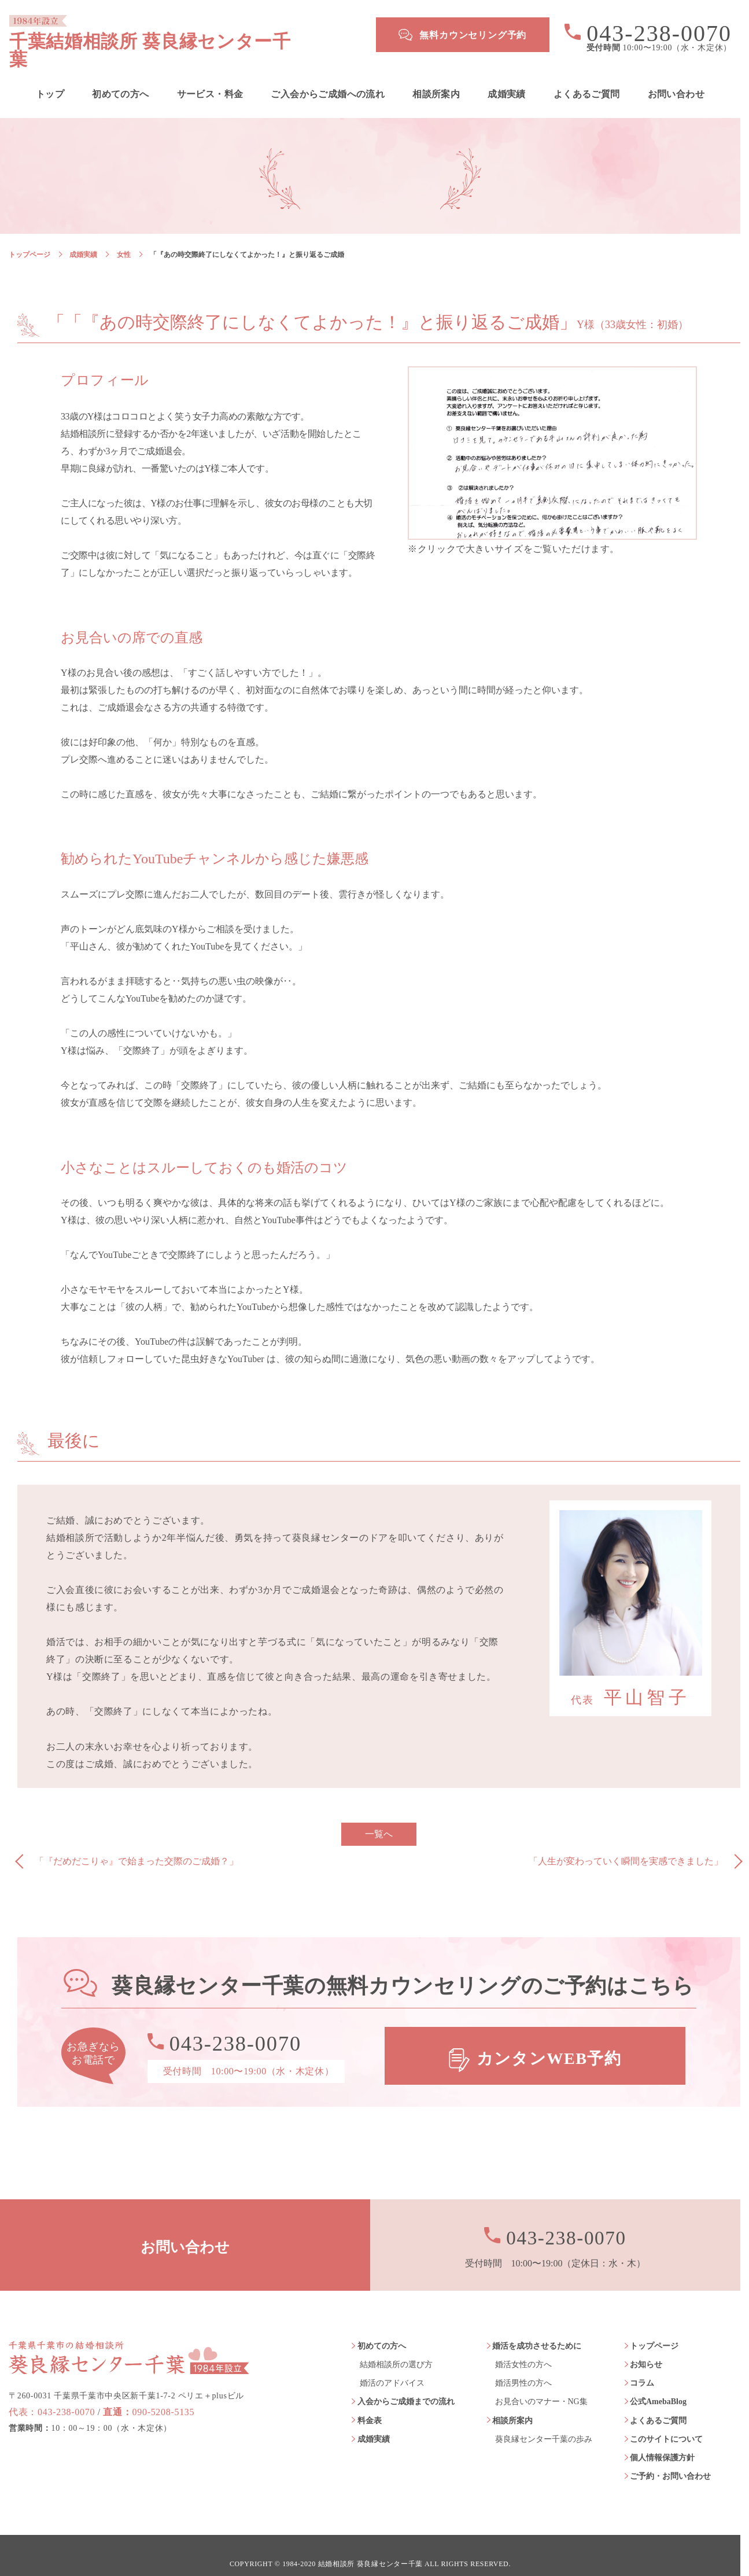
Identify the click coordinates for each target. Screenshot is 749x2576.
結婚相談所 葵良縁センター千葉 (370, 2547)
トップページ (29, 238)
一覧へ (379, 1817)
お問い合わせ (676, 77)
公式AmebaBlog (658, 2384)
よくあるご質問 (587, 77)
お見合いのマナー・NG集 (541, 2384)
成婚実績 (507, 77)
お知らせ (646, 2347)
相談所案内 (436, 77)
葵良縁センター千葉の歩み (543, 2422)
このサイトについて (666, 2422)
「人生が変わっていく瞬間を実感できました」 (626, 1844)
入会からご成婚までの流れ (406, 2384)
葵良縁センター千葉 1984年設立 (129, 2337)
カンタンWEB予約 (549, 2039)
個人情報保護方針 (662, 2441)
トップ (50, 77)
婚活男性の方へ (523, 2366)
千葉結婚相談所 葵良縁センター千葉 (177, 34)
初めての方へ (120, 77)
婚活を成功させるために (536, 2329)
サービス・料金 (210, 77)
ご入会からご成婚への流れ (328, 77)
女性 (124, 238)
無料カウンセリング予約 (472, 35)
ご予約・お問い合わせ (670, 2459)
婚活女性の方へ (523, 2347)
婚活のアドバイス (392, 2366)
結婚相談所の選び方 (396, 2347)
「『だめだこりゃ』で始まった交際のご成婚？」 (136, 1844)
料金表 (369, 2403)
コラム (642, 2366)
